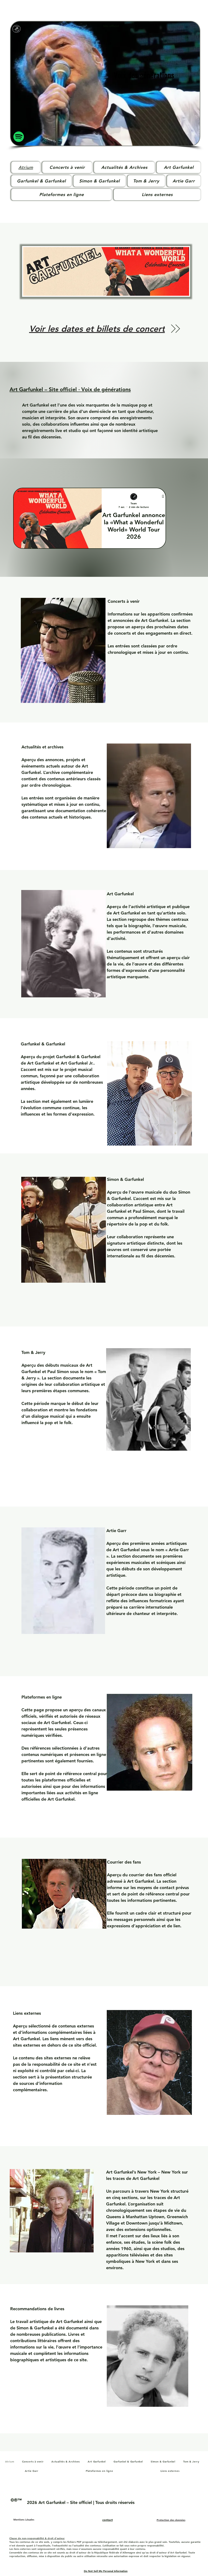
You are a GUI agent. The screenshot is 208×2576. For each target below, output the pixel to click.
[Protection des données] (171, 2519)
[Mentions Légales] (23, 2519)
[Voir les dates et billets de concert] (105, 328)
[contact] (107, 2520)
